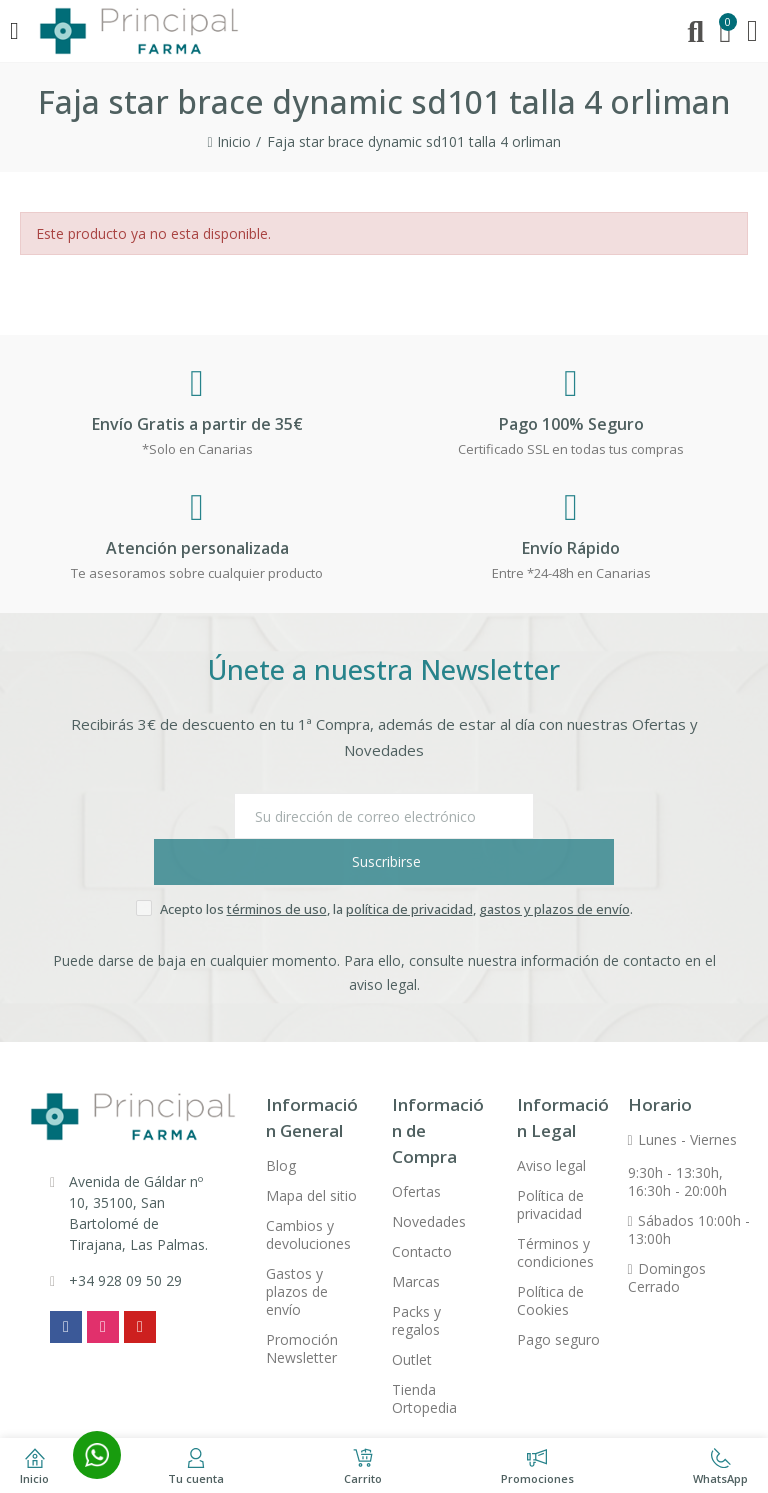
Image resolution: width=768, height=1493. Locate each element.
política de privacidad (409, 863)
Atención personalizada (197, 548)
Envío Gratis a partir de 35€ (197, 424)
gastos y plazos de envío (554, 863)
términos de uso (277, 863)
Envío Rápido (571, 548)
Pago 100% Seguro (571, 424)
